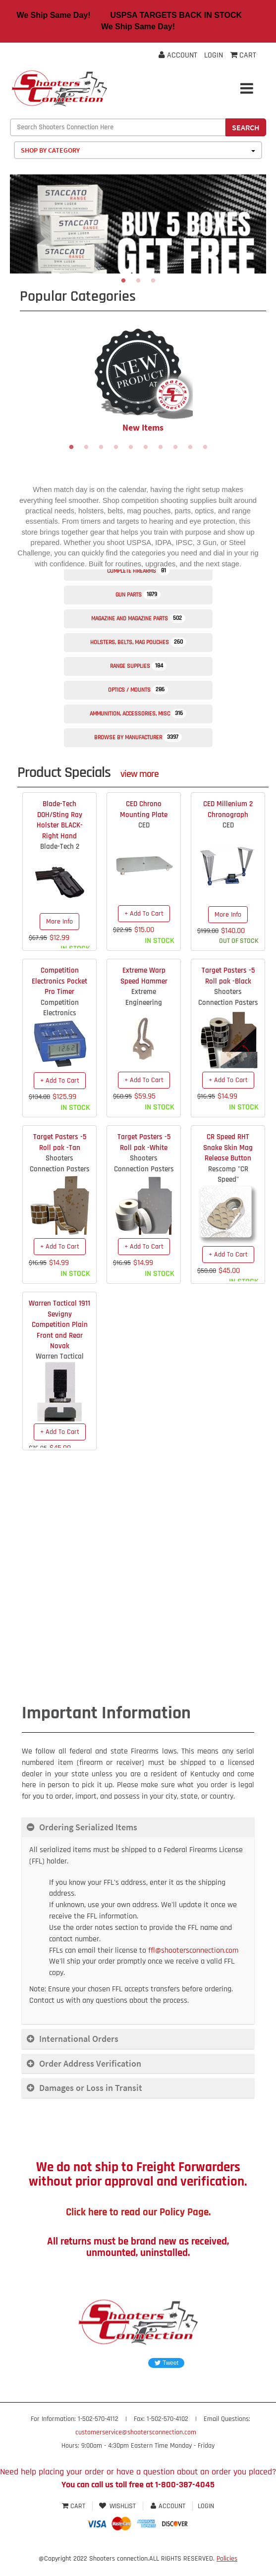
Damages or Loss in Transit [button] (90, 2087)
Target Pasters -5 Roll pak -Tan (59, 1142)
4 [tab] (116, 447)
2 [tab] (138, 281)
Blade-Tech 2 (59, 846)
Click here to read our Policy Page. (138, 2212)
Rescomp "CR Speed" (228, 1174)
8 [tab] (175, 447)
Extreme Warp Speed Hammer (143, 976)
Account (178, 55)
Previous (10, 378)
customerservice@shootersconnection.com (135, 2432)
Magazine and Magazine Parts (138, 618)
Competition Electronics (60, 1008)
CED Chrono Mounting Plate (143, 809)
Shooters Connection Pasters (228, 997)
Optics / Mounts (138, 689)
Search (246, 127)
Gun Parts (138, 594)
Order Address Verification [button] (90, 2063)
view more (139, 773)
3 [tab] (153, 281)
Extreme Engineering (143, 997)
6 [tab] (146, 447)
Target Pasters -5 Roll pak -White (143, 1142)
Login (213, 55)
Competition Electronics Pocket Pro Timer (59, 981)
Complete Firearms (138, 570)
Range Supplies (138, 665)
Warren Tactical (60, 1356)
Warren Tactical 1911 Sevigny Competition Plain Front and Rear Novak (59, 1325)
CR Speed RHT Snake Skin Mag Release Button (228, 1147)
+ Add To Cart (144, 913)
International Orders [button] (78, 2038)
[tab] (138, 1827)
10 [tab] (205, 447)
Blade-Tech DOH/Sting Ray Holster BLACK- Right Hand (60, 819)
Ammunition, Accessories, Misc (138, 713)
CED (144, 825)
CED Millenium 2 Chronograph (228, 809)
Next (266, 378)
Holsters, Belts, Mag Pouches (138, 642)
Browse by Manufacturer (138, 737)
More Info (59, 921)
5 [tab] (131, 447)
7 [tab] (161, 447)
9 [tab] (190, 447)
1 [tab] (123, 281)
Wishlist (118, 2506)
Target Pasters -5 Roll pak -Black (228, 976)
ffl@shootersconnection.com (193, 1950)
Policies (227, 2558)
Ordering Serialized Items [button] (88, 1827)
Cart (74, 2506)
